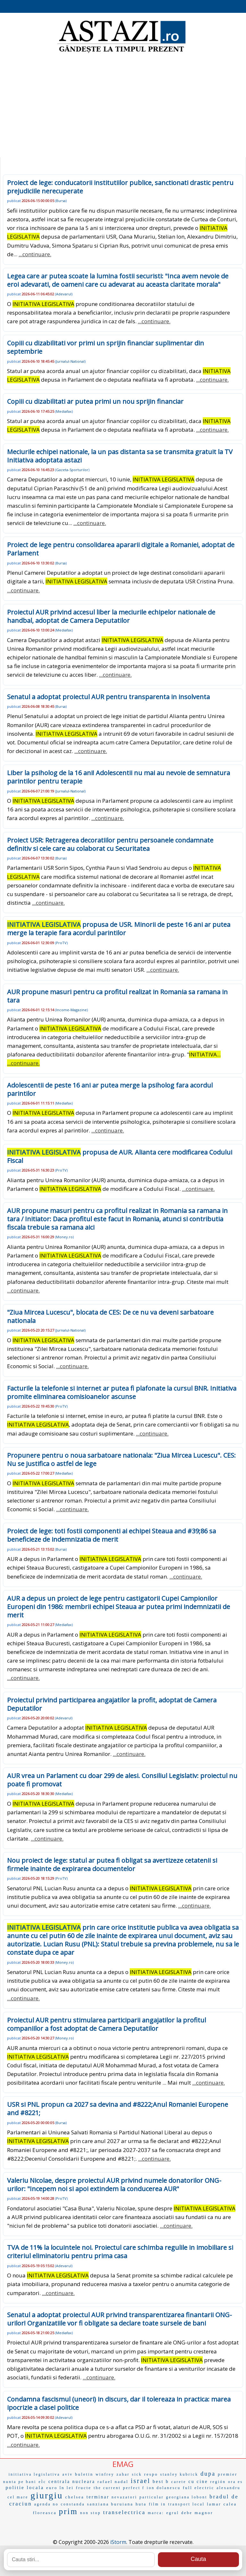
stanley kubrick (179, 2474)
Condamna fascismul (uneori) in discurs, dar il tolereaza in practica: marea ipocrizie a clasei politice (119, 2403)
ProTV (61, 942)
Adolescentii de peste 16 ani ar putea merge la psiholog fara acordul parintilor (110, 1089)
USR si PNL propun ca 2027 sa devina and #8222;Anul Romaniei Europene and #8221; (117, 2108)
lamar (214, 2504)
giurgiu (46, 2495)
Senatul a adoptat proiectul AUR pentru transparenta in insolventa (108, 696)
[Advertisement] (123, 106)
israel (140, 2480)
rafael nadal (112, 2481)
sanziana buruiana (110, 2504)
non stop (90, 2513)
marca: (156, 2513)
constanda (73, 2504)
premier (227, 2474)
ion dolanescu (163, 2488)
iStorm (118, 2542)
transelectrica (124, 2512)
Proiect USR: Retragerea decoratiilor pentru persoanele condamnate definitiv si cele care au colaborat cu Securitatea (110, 844)
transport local (186, 2504)
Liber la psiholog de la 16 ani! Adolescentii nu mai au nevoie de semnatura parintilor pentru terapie (118, 776)
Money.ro (64, 1236)
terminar (97, 2497)
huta (140, 2504)
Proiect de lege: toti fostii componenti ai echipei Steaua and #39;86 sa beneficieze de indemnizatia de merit (111, 1535)
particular (151, 2497)
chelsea (74, 2497)
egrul (172, 2513)
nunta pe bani (20, 2481)
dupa (208, 2473)
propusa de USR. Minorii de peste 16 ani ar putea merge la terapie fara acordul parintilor (118, 928)
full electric (199, 2487)
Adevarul (63, 294)
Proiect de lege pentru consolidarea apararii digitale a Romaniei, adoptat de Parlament (120, 548)
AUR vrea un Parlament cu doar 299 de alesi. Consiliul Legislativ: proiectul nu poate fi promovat (122, 1779)
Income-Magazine (71, 1009)
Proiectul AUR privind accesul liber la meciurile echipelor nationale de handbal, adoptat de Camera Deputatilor (111, 616)
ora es (235, 2481)
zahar (123, 2474)
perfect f (133, 2488)
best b (161, 2481)
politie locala (24, 2487)
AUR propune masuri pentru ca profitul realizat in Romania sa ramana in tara (117, 995)
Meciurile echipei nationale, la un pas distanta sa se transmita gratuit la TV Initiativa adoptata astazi (120, 455)
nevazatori (124, 2497)
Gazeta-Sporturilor (72, 469)
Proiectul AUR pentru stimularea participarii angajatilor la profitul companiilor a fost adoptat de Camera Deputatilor (106, 2024)
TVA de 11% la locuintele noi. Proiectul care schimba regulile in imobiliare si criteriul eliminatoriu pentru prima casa (120, 2251)
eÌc (42, 2481)
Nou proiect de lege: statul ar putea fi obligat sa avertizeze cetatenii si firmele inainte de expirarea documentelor (112, 1864)
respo (151, 2474)
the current (107, 2488)
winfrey (104, 2474)
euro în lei (60, 2487)
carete (178, 2481)
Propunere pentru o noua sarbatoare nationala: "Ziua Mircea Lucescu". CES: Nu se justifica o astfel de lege (121, 1459)
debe (187, 2513)
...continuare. (35, 254)
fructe (83, 2487)
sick (137, 2474)
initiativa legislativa (34, 2474)
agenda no (46, 2504)
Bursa (61, 200)
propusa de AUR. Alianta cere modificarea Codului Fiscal (119, 1156)
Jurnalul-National (70, 361)
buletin (84, 2474)
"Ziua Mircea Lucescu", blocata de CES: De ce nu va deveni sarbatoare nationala (110, 1316)
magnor (204, 2512)
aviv (67, 2474)
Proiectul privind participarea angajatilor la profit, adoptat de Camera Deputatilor (112, 1704)
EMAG (123, 2464)
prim (68, 2511)
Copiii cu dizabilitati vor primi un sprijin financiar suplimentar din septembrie (105, 347)
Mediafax (64, 411)
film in (157, 2504)
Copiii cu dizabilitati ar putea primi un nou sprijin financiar (95, 401)
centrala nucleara (71, 2481)
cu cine (198, 2481)
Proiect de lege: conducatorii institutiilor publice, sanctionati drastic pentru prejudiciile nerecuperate (120, 186)
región (218, 2481)
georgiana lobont (186, 2497)
